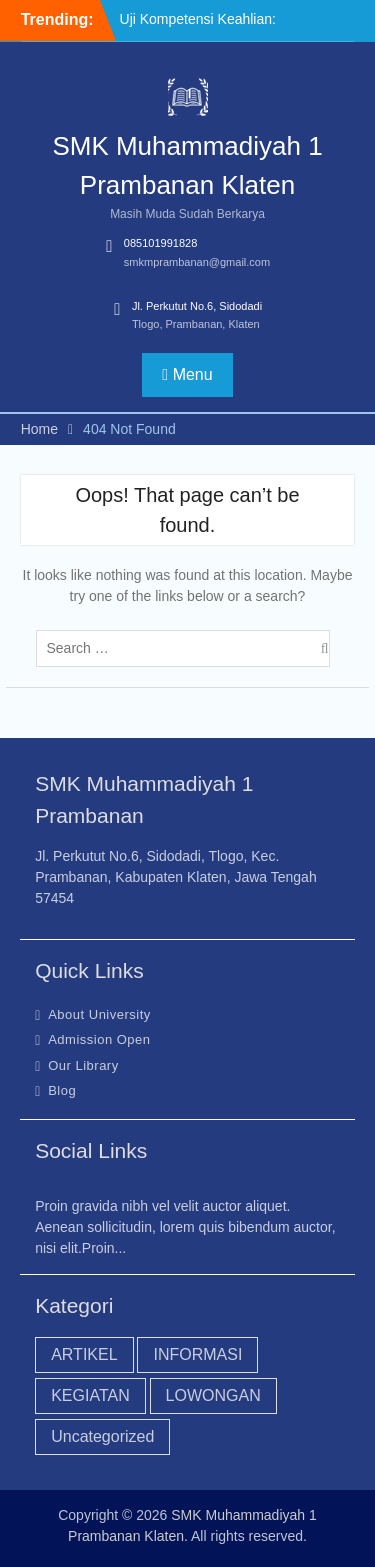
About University (99, 1014)
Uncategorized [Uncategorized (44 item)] (102, 1436)
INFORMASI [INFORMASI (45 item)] (197, 1354)
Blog (62, 1090)
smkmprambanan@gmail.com (197, 262)
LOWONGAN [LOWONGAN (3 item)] (213, 1395)
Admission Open (99, 1039)
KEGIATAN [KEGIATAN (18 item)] (90, 1395)
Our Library (83, 1065)
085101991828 (160, 243)
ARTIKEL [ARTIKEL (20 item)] (84, 1354)
